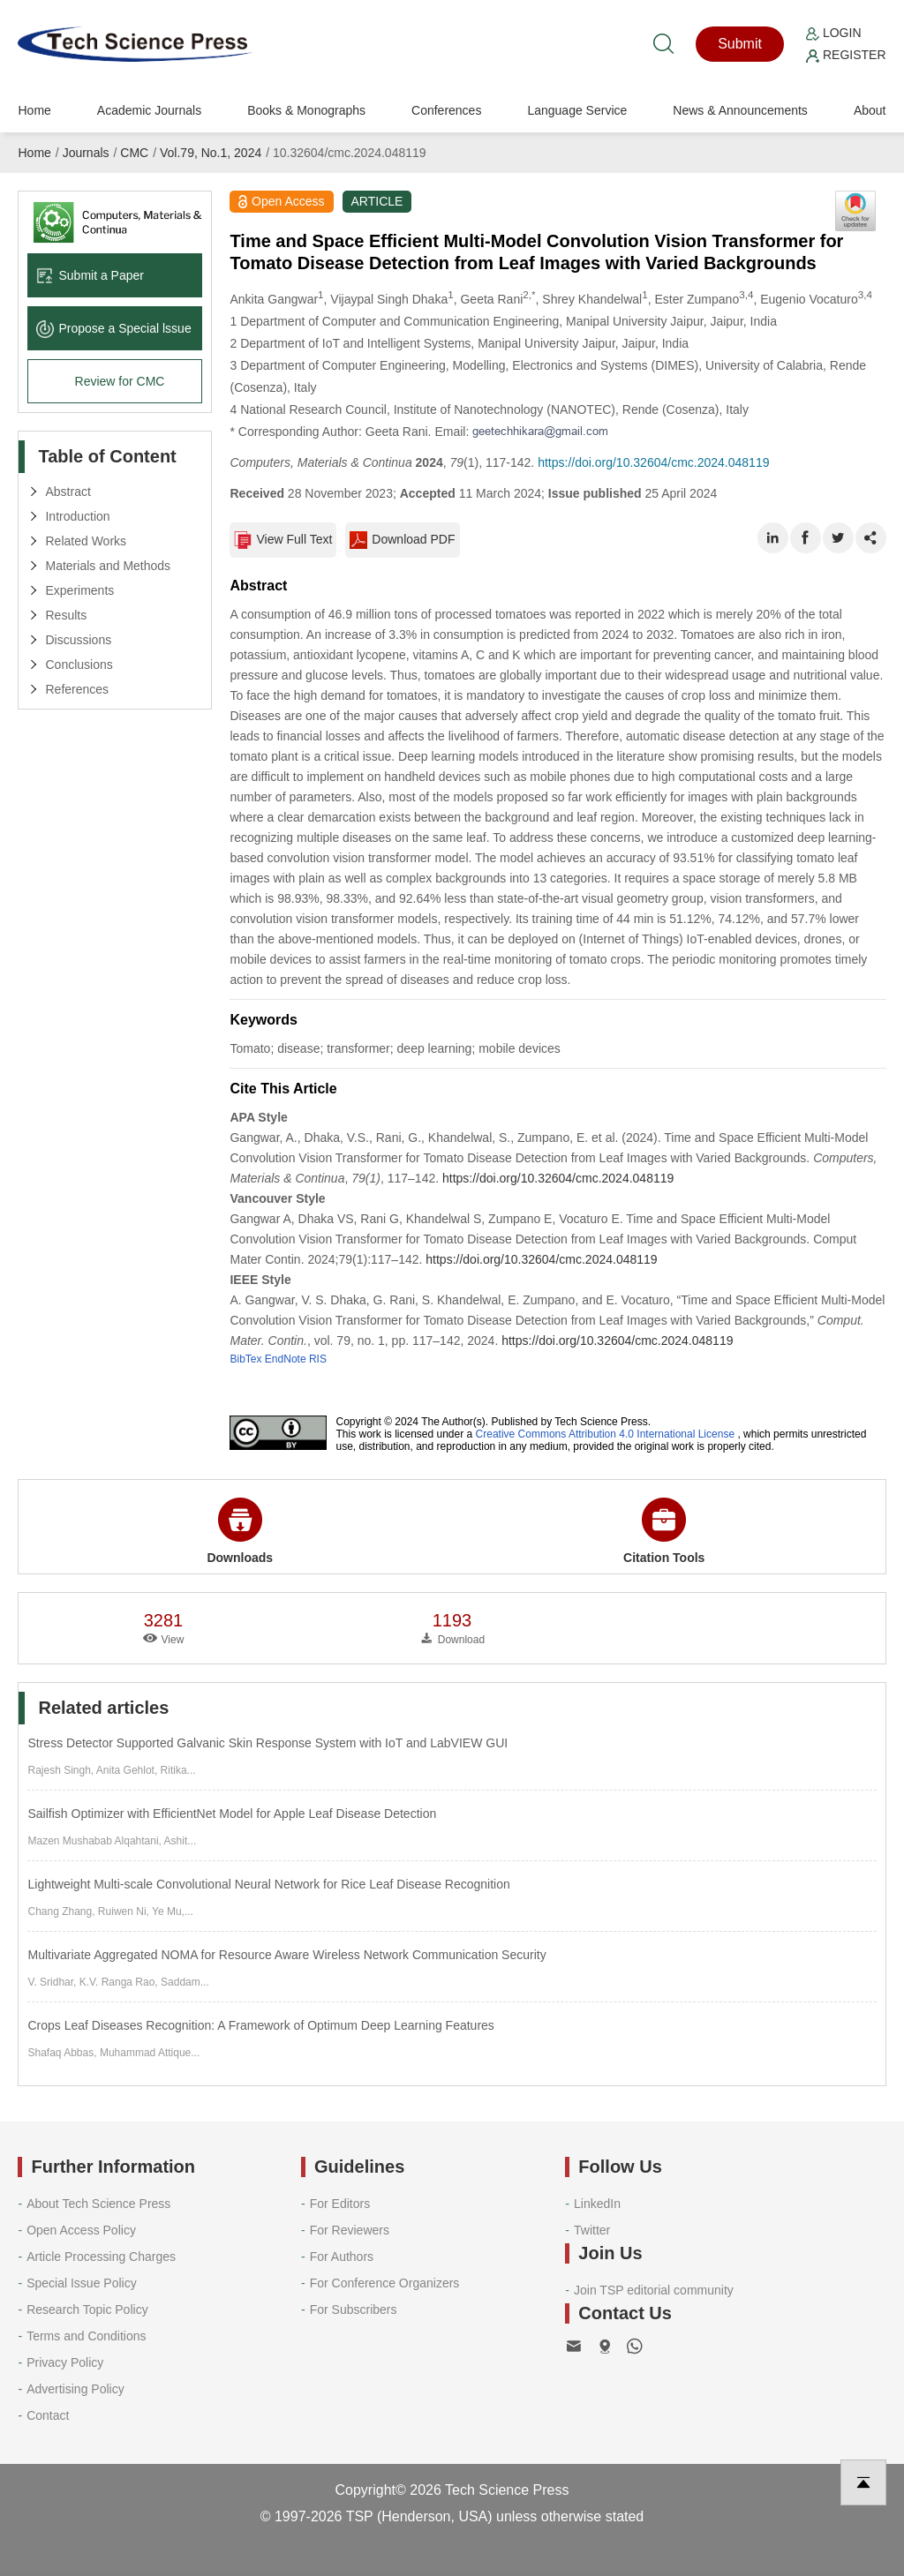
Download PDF (402, 540)
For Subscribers (353, 2309)
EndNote (285, 1359)
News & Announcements (740, 110)
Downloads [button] (240, 1531)
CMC (134, 153)
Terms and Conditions (86, 2336)
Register (845, 55)
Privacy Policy (64, 2362)
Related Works (85, 541)
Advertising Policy (75, 2389)
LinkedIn (597, 2204)
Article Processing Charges (101, 2256)
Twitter (592, 2230)
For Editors (340, 2204)
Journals (86, 153)
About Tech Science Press (98, 2204)
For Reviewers (349, 2230)
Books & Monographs (306, 110)
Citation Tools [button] (663, 1531)
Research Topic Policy (86, 2309)
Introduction (77, 516)
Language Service (577, 110)
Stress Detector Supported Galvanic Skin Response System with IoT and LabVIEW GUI (267, 1743)
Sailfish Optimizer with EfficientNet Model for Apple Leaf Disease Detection (231, 1813)
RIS (318, 1359)
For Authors (341, 2256)
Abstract (67, 491)
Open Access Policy (81, 2230)
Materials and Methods (107, 566)
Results (66, 615)
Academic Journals (149, 110)
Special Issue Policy (81, 2283)
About (870, 110)
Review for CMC (120, 381)
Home (34, 110)
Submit (740, 43)
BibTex (245, 1359)
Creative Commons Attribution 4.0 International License (605, 1434)
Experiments (79, 590)
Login (833, 33)
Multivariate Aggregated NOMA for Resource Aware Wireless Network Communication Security (286, 1955)
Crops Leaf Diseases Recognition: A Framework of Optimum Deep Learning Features (260, 2025)
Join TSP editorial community (654, 2290)
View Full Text (283, 540)
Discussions (78, 640)
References (77, 689)
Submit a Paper (90, 275)
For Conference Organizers (385, 2283)
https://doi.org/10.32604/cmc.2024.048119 (653, 462)
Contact (47, 2415)
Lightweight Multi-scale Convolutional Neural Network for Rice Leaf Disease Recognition (268, 1884)
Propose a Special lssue (113, 328)
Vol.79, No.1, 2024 (210, 153)
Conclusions (78, 664)
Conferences (446, 110)
